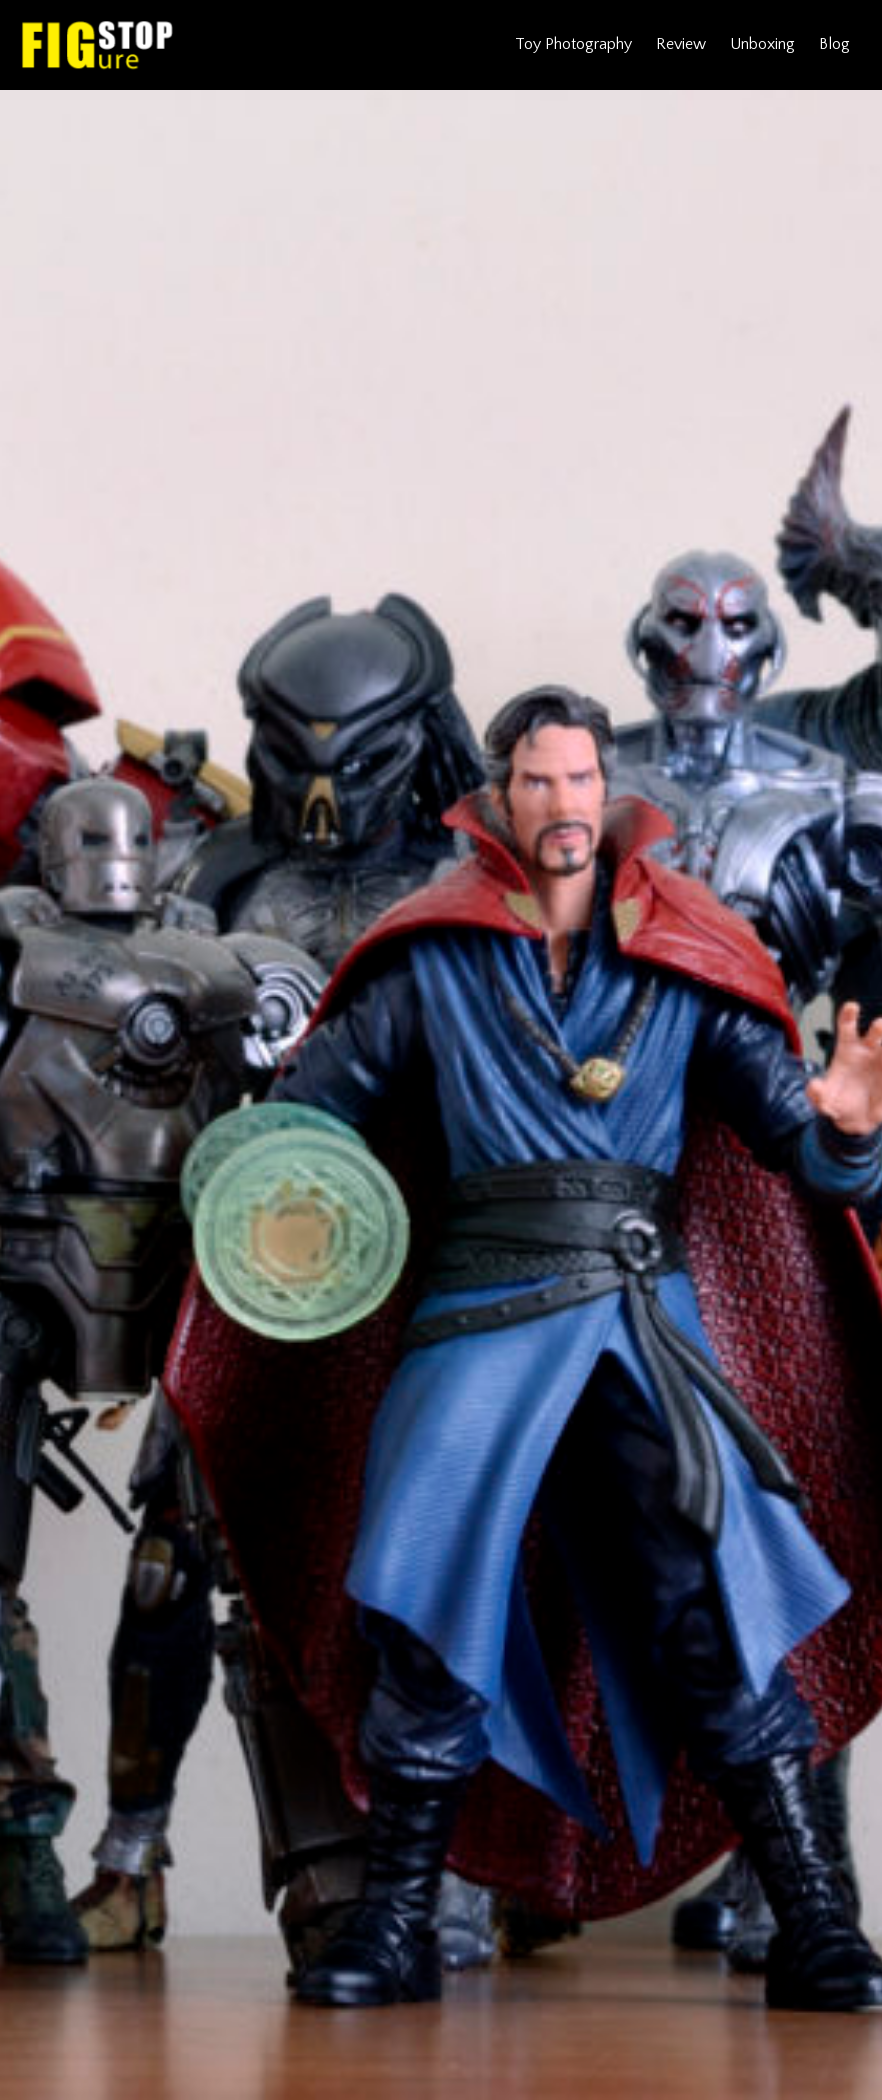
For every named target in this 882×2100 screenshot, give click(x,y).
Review (681, 44)
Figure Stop (97, 45)
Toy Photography (573, 44)
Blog (834, 44)
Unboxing (762, 44)
